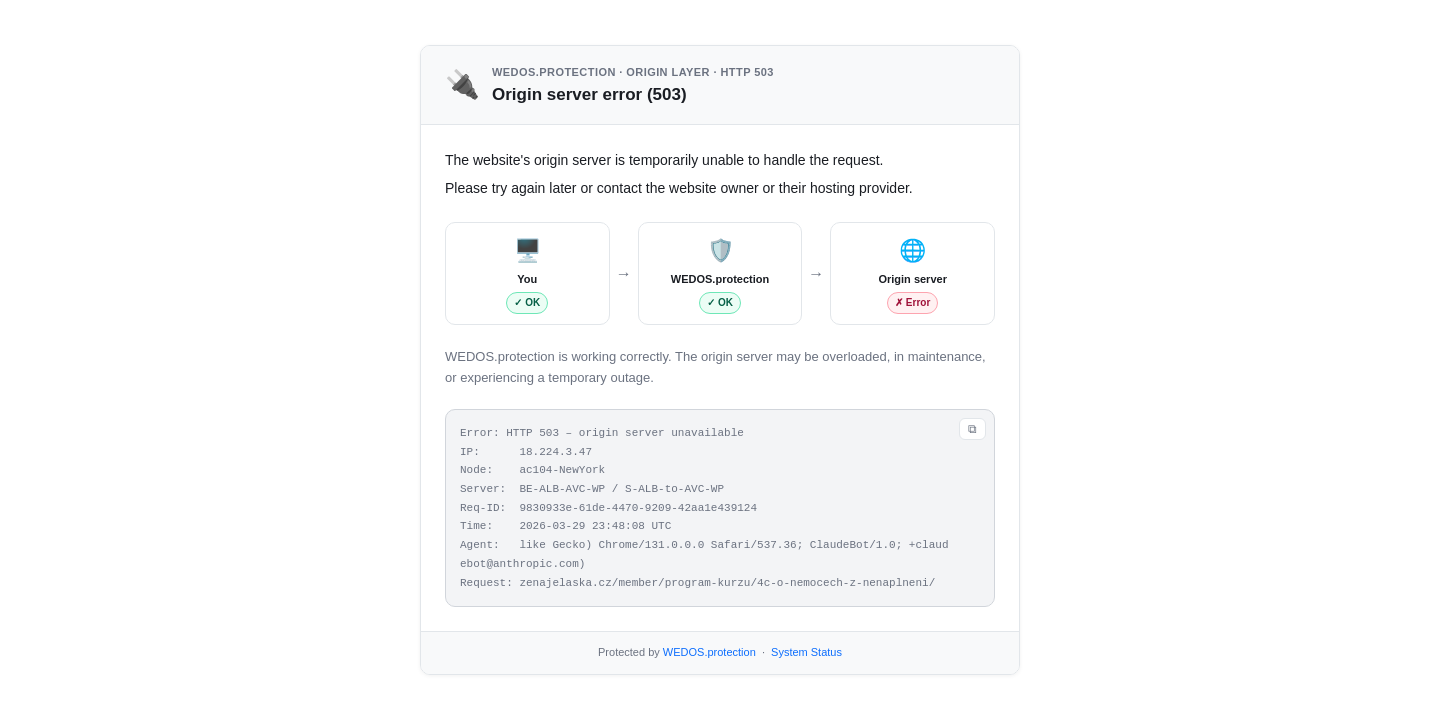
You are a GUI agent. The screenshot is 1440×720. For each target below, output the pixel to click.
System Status (806, 652)
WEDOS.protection (709, 652)
